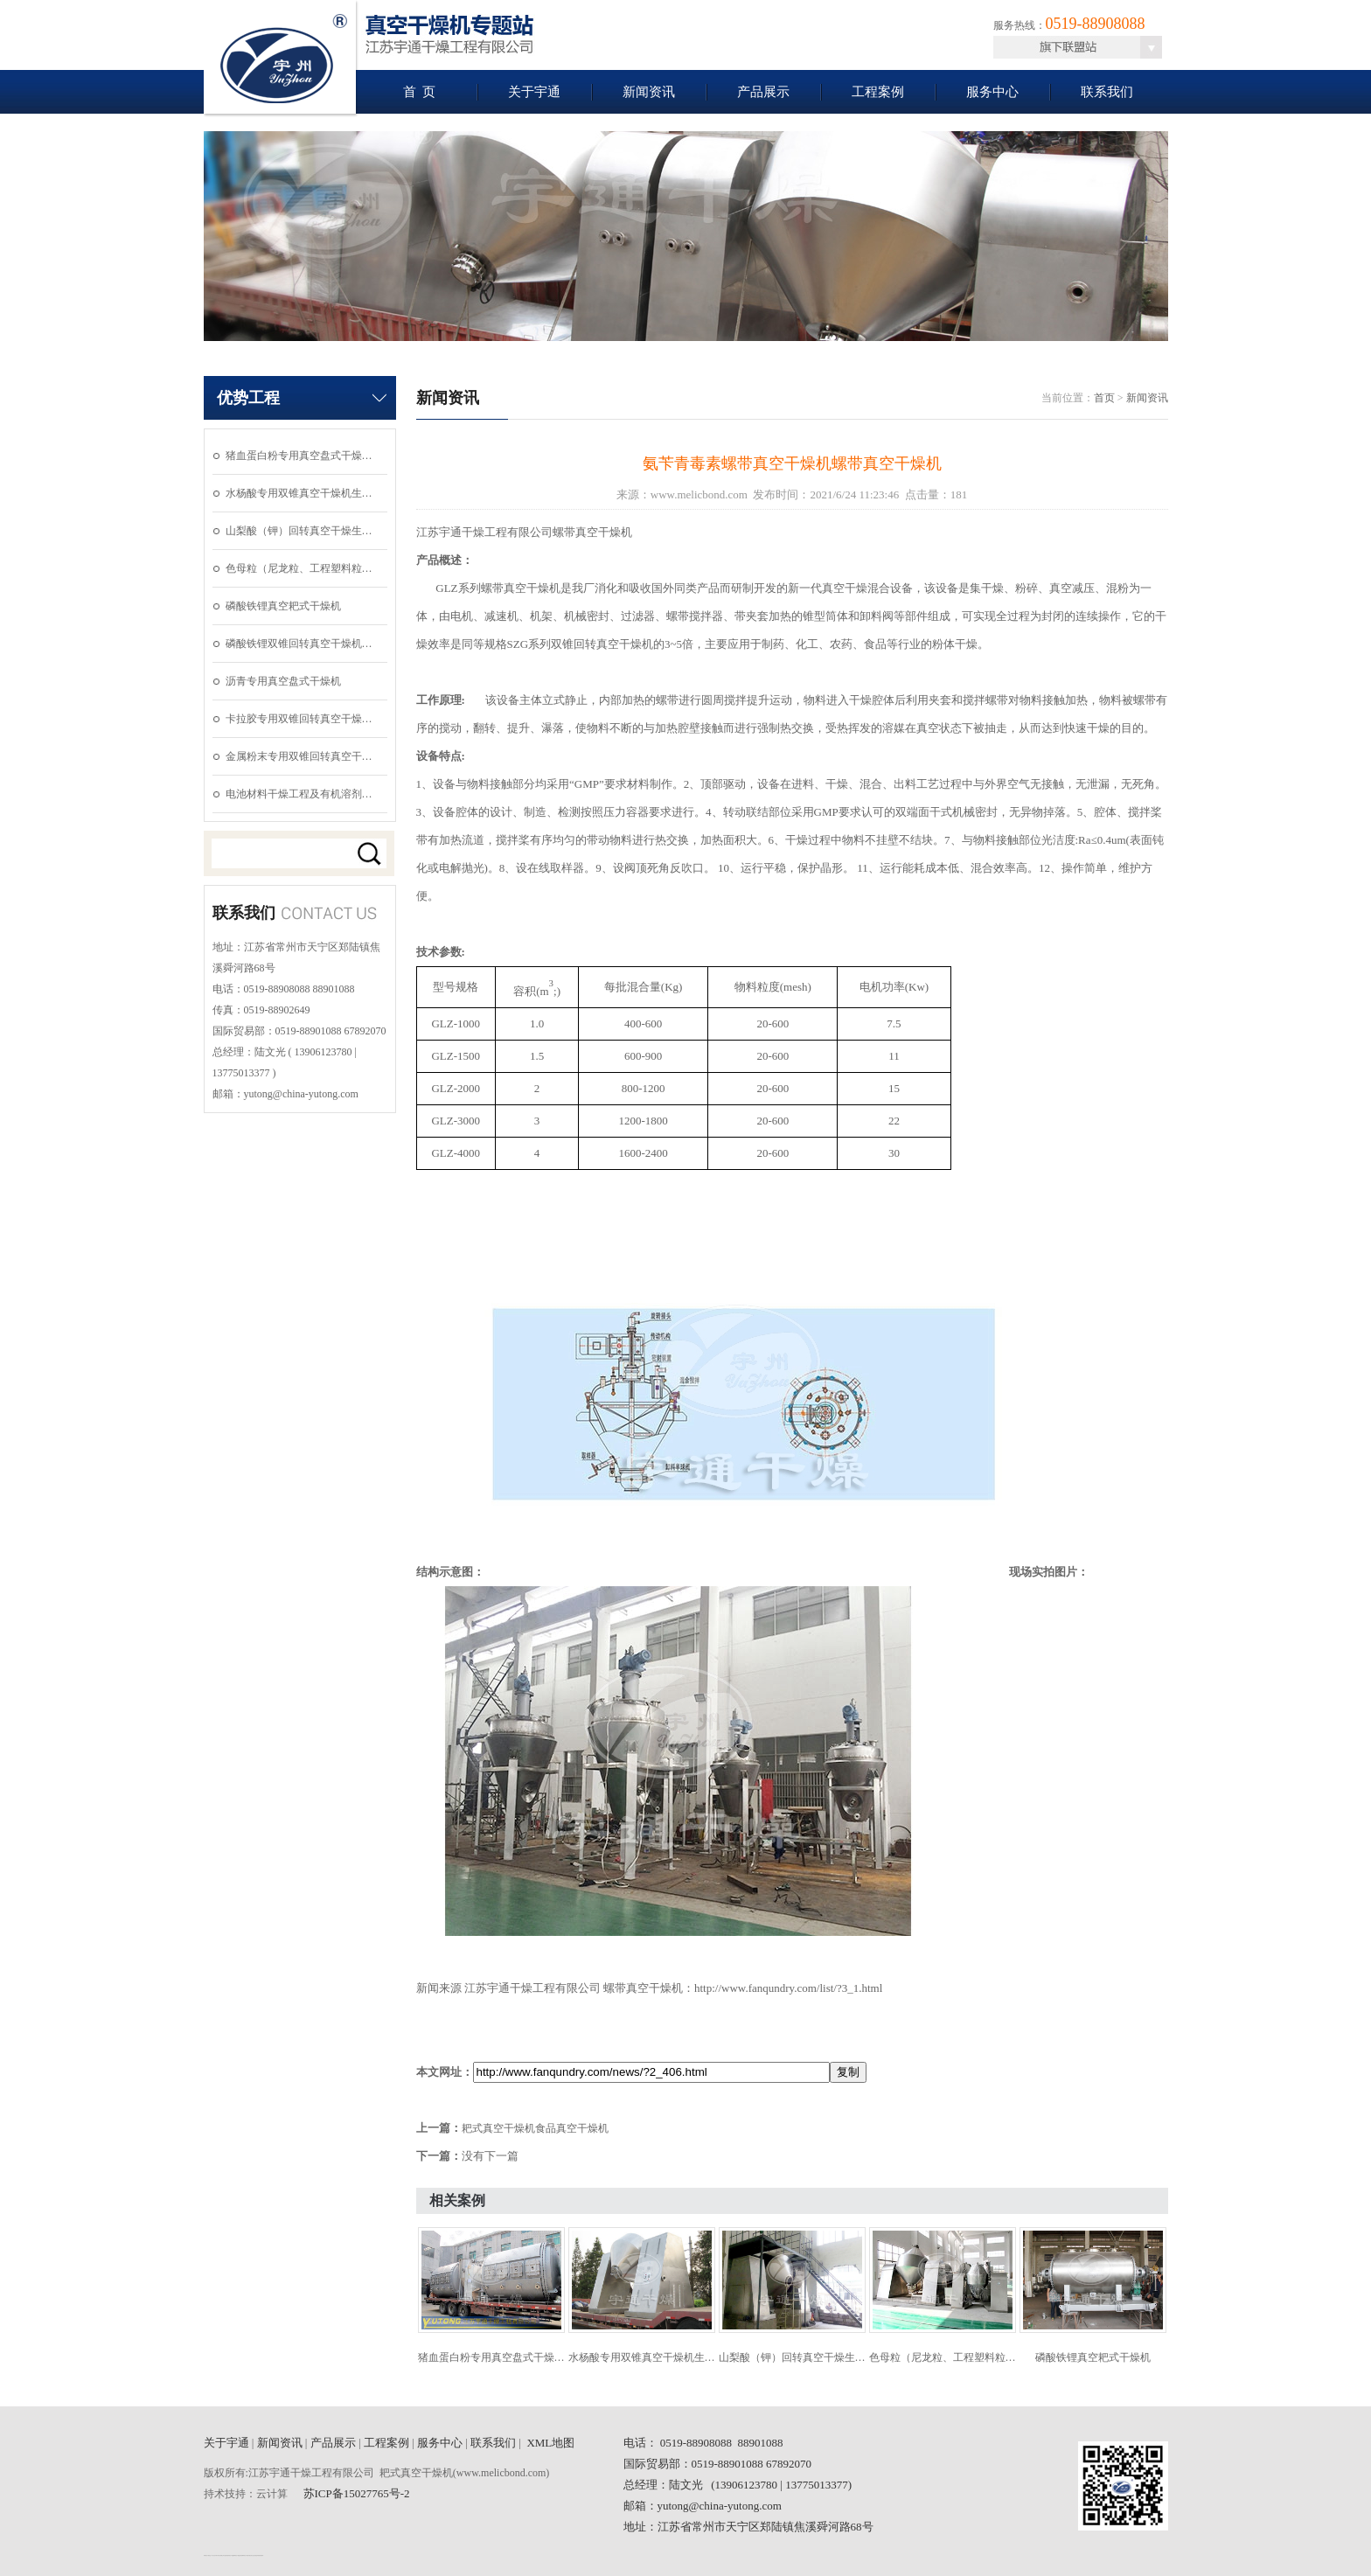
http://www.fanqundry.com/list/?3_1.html (788, 1988)
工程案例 (878, 92)
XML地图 (550, 2442)
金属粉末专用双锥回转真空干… (299, 756)
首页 (1104, 398)
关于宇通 (534, 92)
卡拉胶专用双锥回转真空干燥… (299, 719)
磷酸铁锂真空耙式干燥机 (283, 606)
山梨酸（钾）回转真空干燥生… (299, 531)
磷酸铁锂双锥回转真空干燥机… (299, 643)
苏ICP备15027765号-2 (356, 2493)
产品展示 (763, 92)
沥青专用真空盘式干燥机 (283, 681)
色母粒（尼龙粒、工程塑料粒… (299, 568)
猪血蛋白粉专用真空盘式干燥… (299, 455)
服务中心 (992, 92)
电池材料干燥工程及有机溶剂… (299, 794)
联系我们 (1107, 92)
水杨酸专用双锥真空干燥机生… (299, 493)
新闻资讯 (649, 92)
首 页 (419, 92)
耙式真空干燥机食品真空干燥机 (535, 2128)
